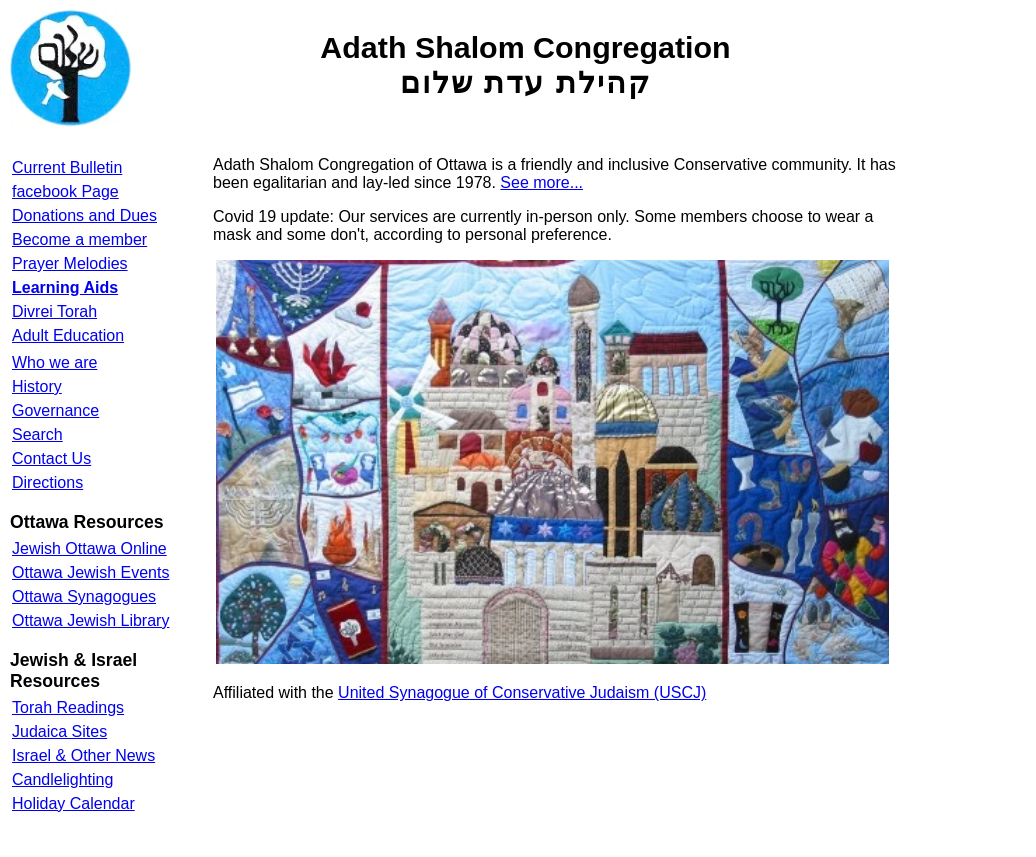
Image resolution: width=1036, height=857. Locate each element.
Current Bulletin (67, 167)
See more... (541, 182)
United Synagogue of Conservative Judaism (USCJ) (522, 692)
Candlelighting (62, 779)
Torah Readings (68, 707)
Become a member (79, 239)
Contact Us (51, 458)
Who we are (54, 362)
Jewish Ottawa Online (89, 548)
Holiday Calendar (73, 803)
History (37, 386)
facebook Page (65, 191)
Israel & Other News (83, 755)
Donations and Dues (84, 215)
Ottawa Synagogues (84, 596)
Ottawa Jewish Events (90, 572)
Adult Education (68, 335)
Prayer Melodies (70, 263)
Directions (47, 482)
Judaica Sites (59, 731)
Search (37, 434)
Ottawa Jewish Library (90, 620)
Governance (55, 410)
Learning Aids (65, 287)
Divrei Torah (54, 311)
